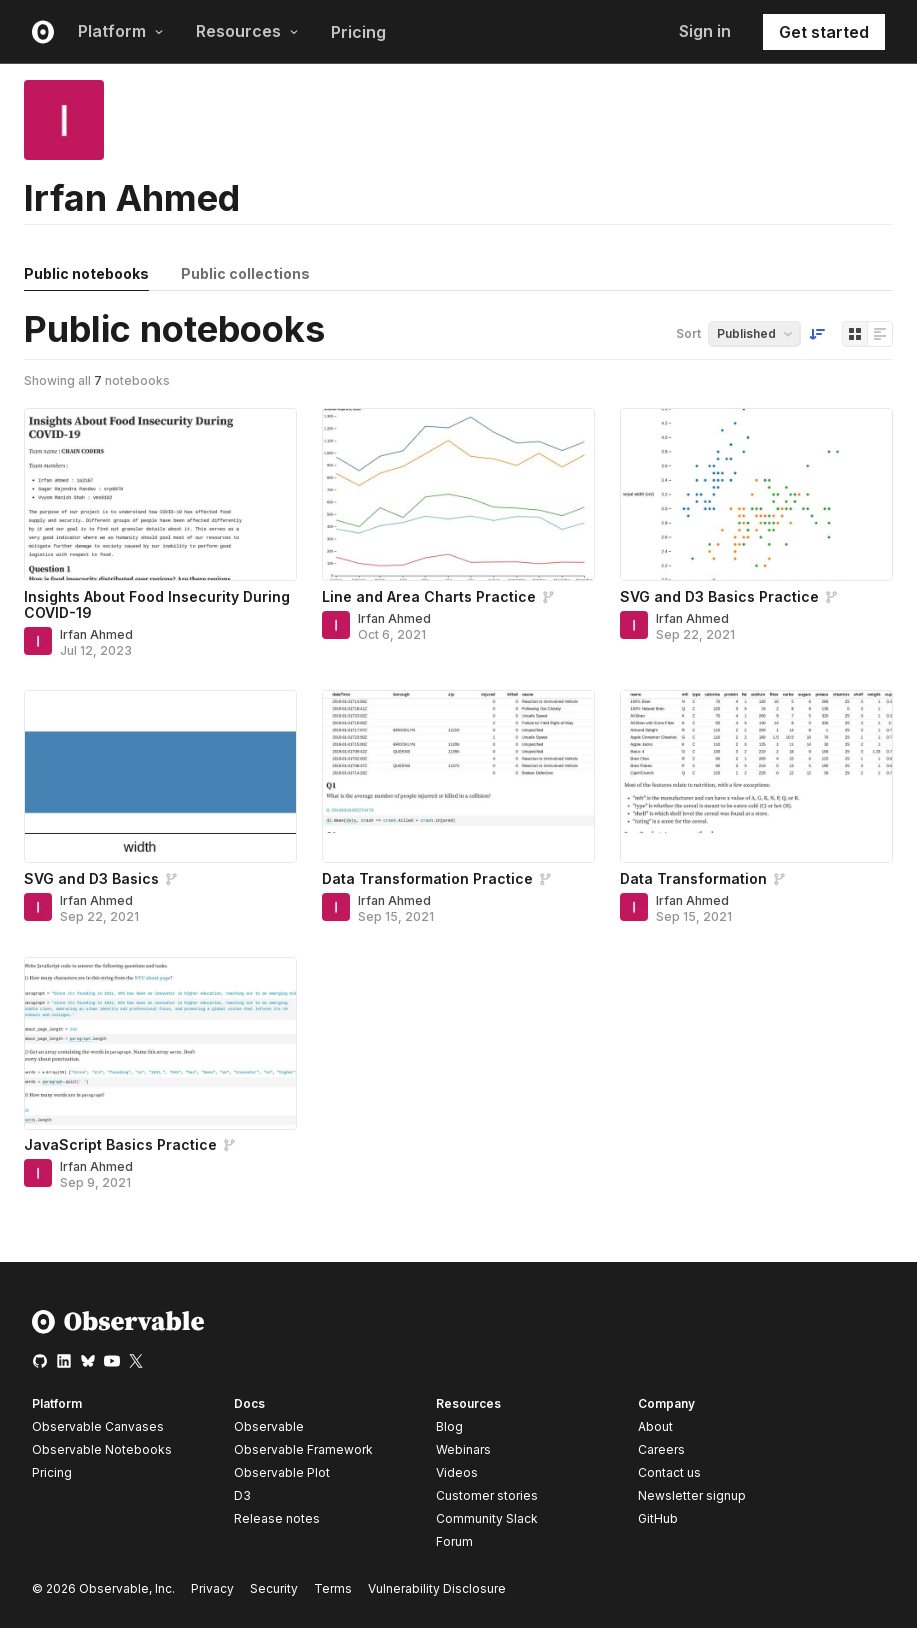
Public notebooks (86, 273)
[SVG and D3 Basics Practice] (756, 494)
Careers (661, 1449)
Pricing (358, 32)
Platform (121, 31)
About (655, 1426)
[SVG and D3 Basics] (160, 776)
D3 (242, 1495)
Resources (247, 31)
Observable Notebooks (102, 1449)
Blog (449, 1426)
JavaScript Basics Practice (120, 1144)
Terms (333, 1588)
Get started (824, 32)
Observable (269, 1426)
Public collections (245, 273)
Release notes (277, 1518)
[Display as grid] (855, 334)
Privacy (212, 1588)
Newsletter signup (692, 1496)
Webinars (463, 1449)
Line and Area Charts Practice (429, 596)
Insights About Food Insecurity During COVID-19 (157, 604)
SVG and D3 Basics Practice (719, 596)
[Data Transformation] (756, 776)
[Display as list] (880, 334)
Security (274, 1588)
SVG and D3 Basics (91, 878)
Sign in (705, 31)
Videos (457, 1472)
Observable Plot (282, 1472)
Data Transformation (693, 878)
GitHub (658, 1518)
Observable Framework (303, 1449)
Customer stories (487, 1495)
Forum (454, 1541)
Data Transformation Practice (427, 878)
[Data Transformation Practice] (458, 776)
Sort (688, 333)
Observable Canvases (98, 1426)
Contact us (669, 1473)
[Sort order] (817, 334)
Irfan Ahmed (96, 634)
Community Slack (487, 1518)
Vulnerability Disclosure (437, 1588)
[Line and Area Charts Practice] (458, 494)
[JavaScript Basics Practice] (160, 1043)
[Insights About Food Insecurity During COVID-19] (160, 494)
